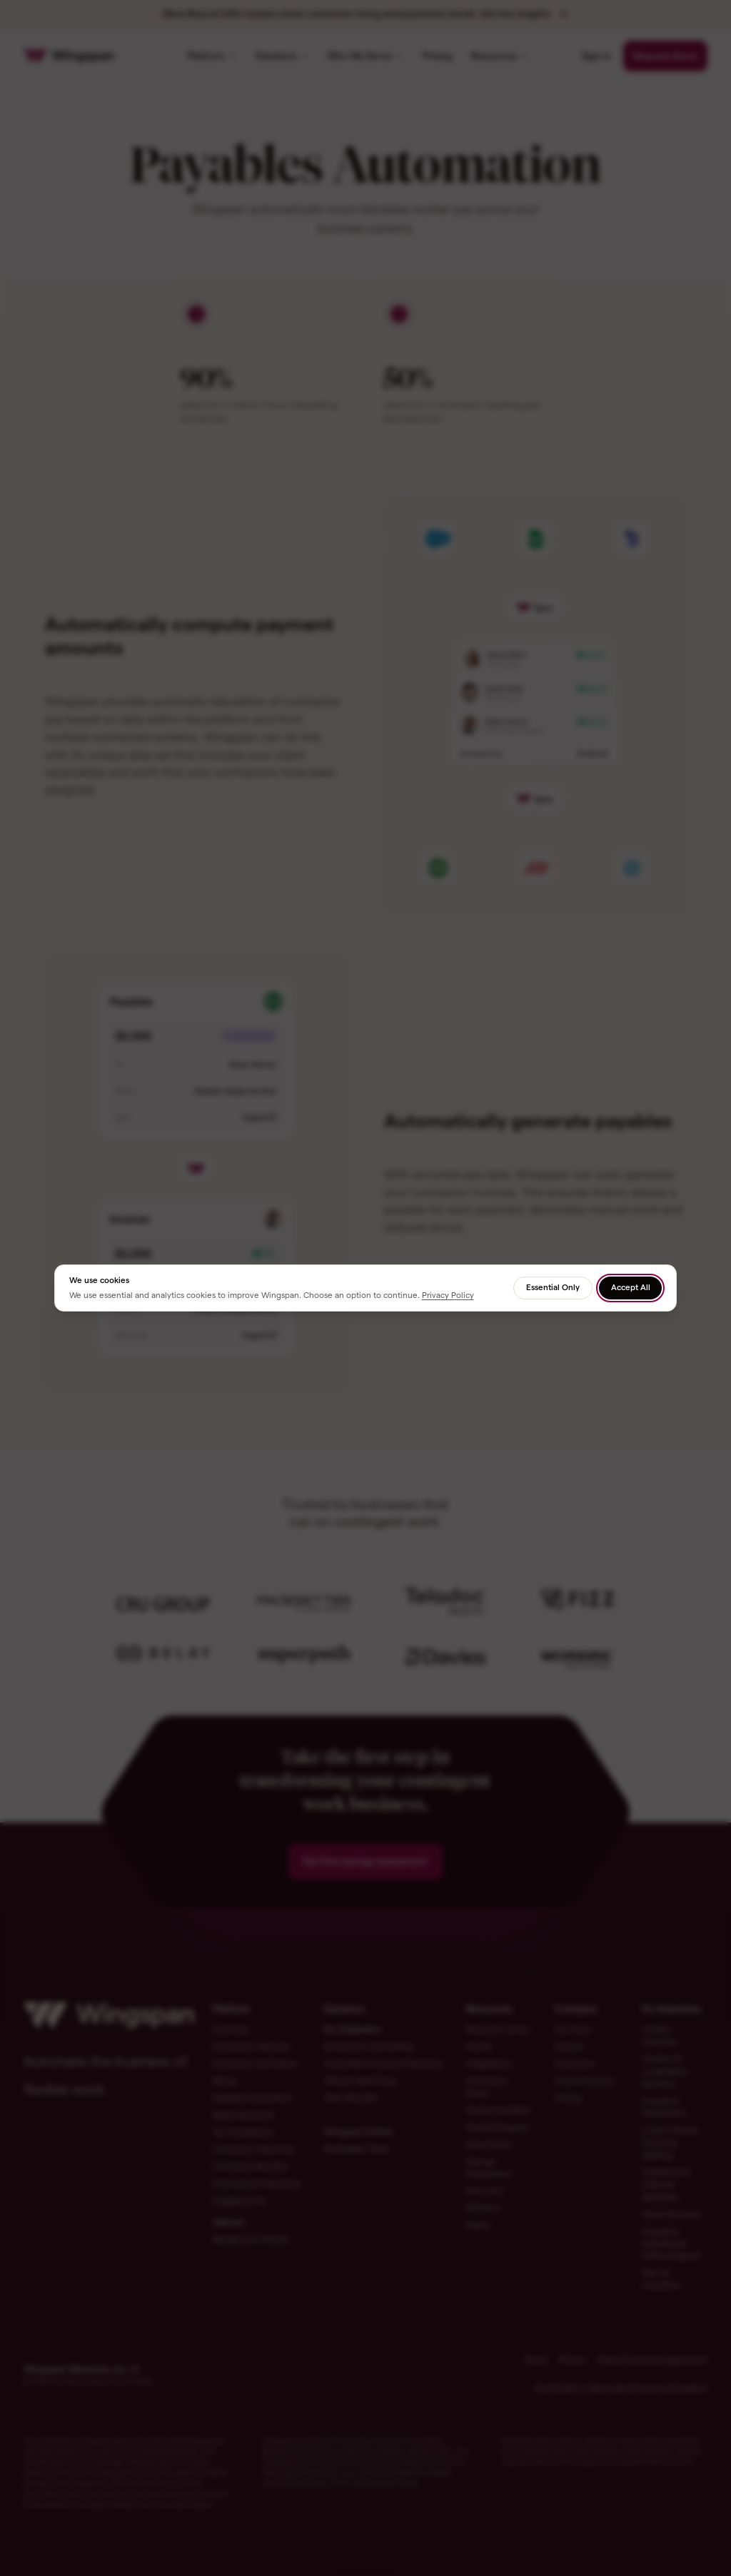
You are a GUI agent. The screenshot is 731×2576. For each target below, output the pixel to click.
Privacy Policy (448, 1295)
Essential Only (553, 1287)
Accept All (630, 1287)
